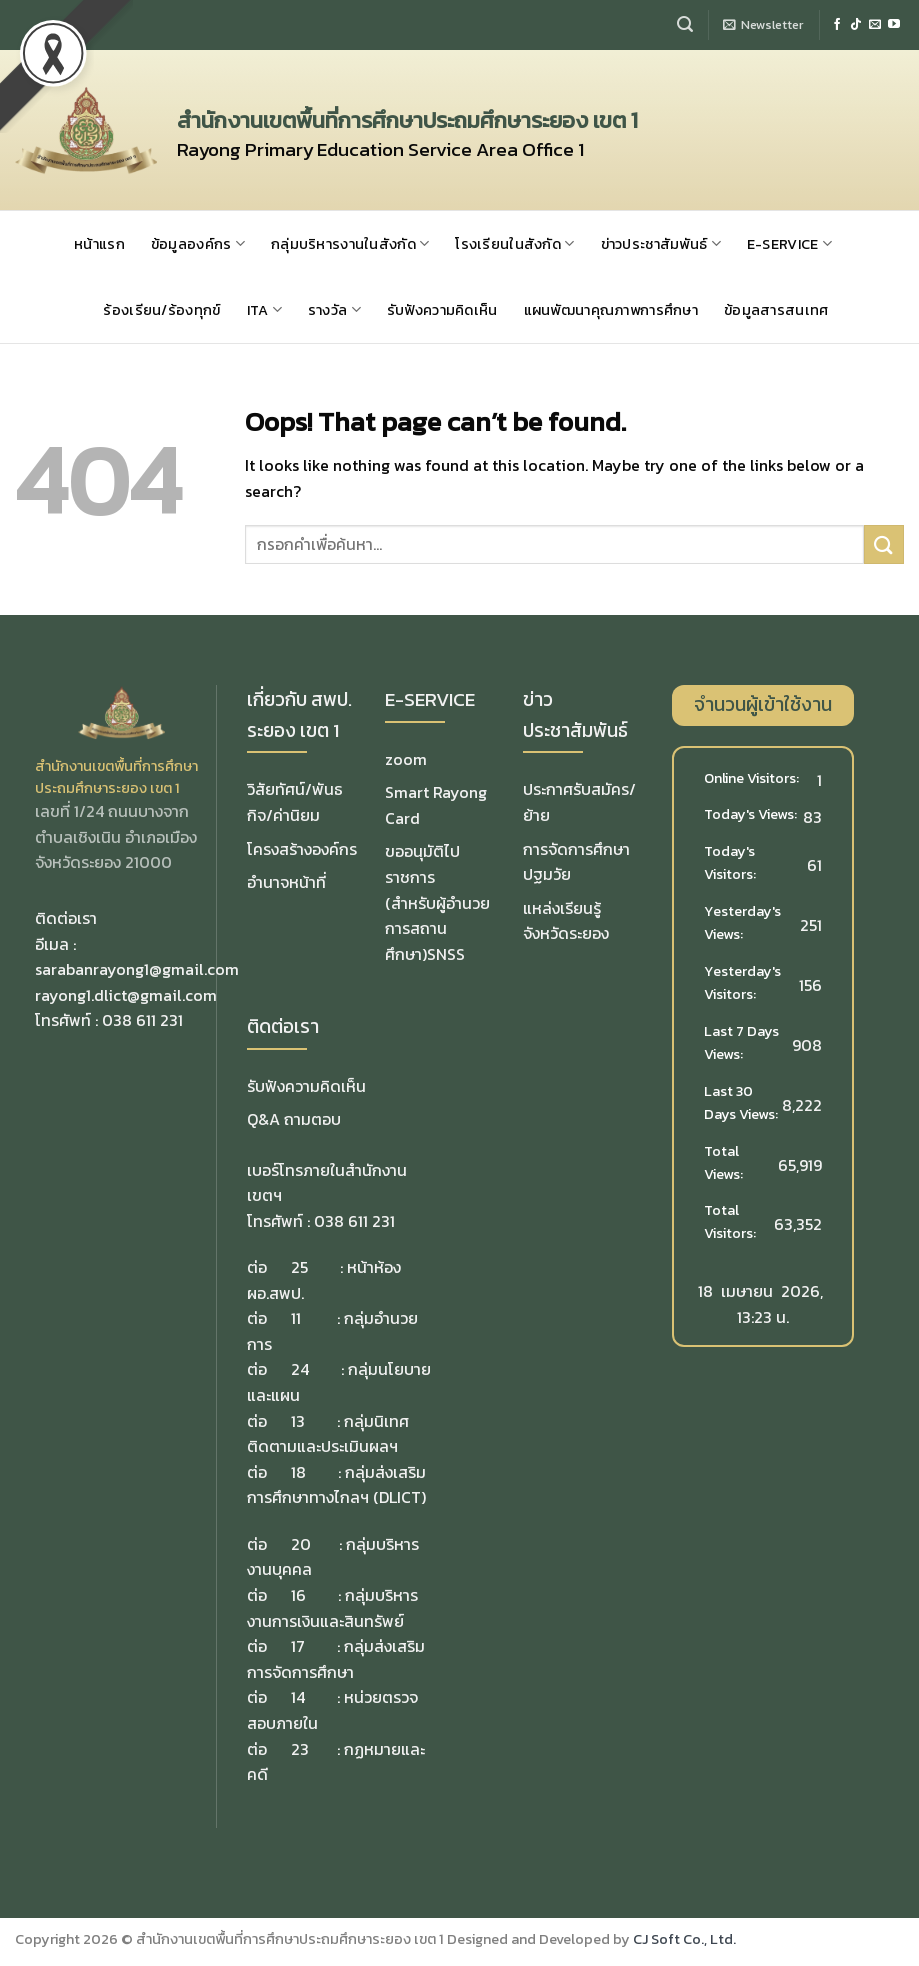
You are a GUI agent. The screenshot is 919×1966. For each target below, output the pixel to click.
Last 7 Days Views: (741, 1042)
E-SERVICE (789, 244)
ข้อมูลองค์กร (198, 244)
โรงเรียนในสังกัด (514, 244)
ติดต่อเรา (283, 1026)
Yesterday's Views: (742, 922)
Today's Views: (752, 814)
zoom (406, 759)
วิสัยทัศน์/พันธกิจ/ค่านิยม (295, 802)
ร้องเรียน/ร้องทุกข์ (161, 310)
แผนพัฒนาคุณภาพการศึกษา (611, 310)
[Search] (685, 24)
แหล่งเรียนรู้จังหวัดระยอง (566, 921)
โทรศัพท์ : (68, 1020)
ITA (264, 310)
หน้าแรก (99, 244)
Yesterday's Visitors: (742, 982)
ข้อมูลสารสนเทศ (776, 310)
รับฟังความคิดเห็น (442, 310)
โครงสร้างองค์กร (302, 849)
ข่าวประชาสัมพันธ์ (661, 244)
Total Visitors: (731, 1221)
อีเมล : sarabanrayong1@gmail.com (137, 957)
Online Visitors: (753, 778)
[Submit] (884, 544)
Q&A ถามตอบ (294, 1119)
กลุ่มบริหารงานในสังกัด (350, 244)
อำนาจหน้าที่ (286, 882)
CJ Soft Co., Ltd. (684, 1939)
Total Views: (725, 1162)
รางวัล (334, 310)
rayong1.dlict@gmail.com (126, 995)
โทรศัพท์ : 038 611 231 (321, 1221)
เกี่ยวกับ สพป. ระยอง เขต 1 (299, 715)
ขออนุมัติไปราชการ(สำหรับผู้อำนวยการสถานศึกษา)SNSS (437, 902)
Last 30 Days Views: (742, 1102)
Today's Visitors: (731, 862)
